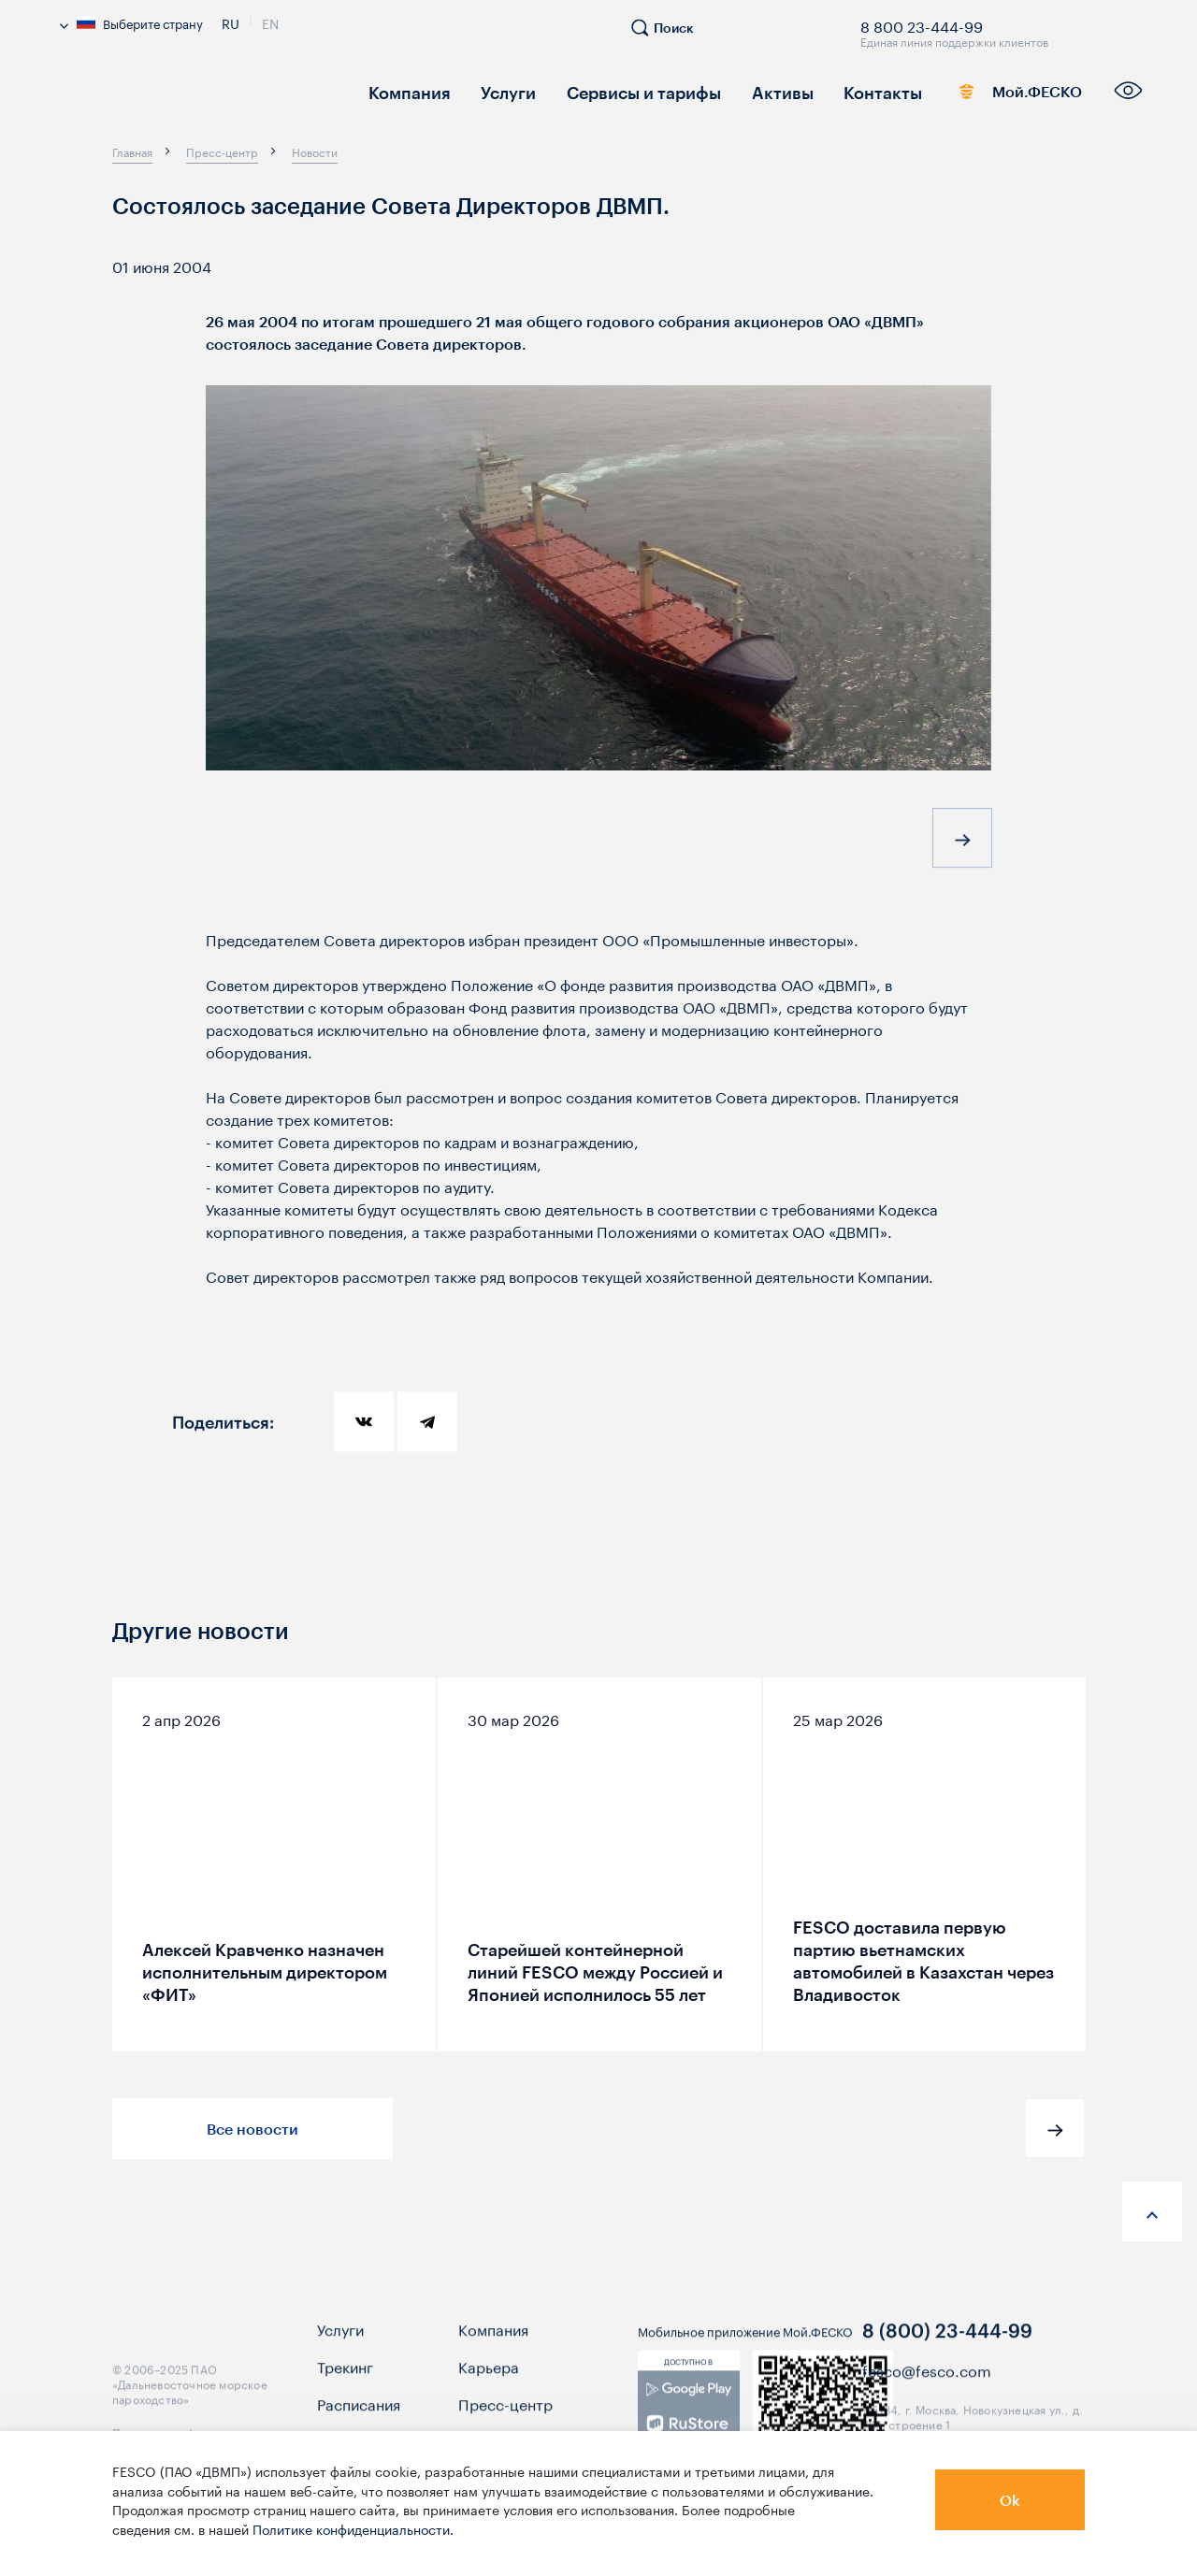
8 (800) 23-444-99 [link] (947, 2347)
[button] (962, 842)
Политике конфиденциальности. (353, 2528)
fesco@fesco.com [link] (926, 2385)
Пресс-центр (505, 2421)
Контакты (832, 91)
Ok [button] (1010, 2500)
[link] (689, 2422)
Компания (403, 91)
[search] (671, 36)
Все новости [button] (252, 2128)
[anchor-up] (1152, 2211)
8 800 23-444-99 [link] (921, 23)
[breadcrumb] (132, 151)
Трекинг (345, 2382)
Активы (741, 91)
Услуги (492, 91)
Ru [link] (230, 21)
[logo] (196, 98)
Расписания (358, 2421)
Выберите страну (131, 22)
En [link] (270, 21)
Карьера (488, 2382)
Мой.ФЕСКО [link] (992, 95)
